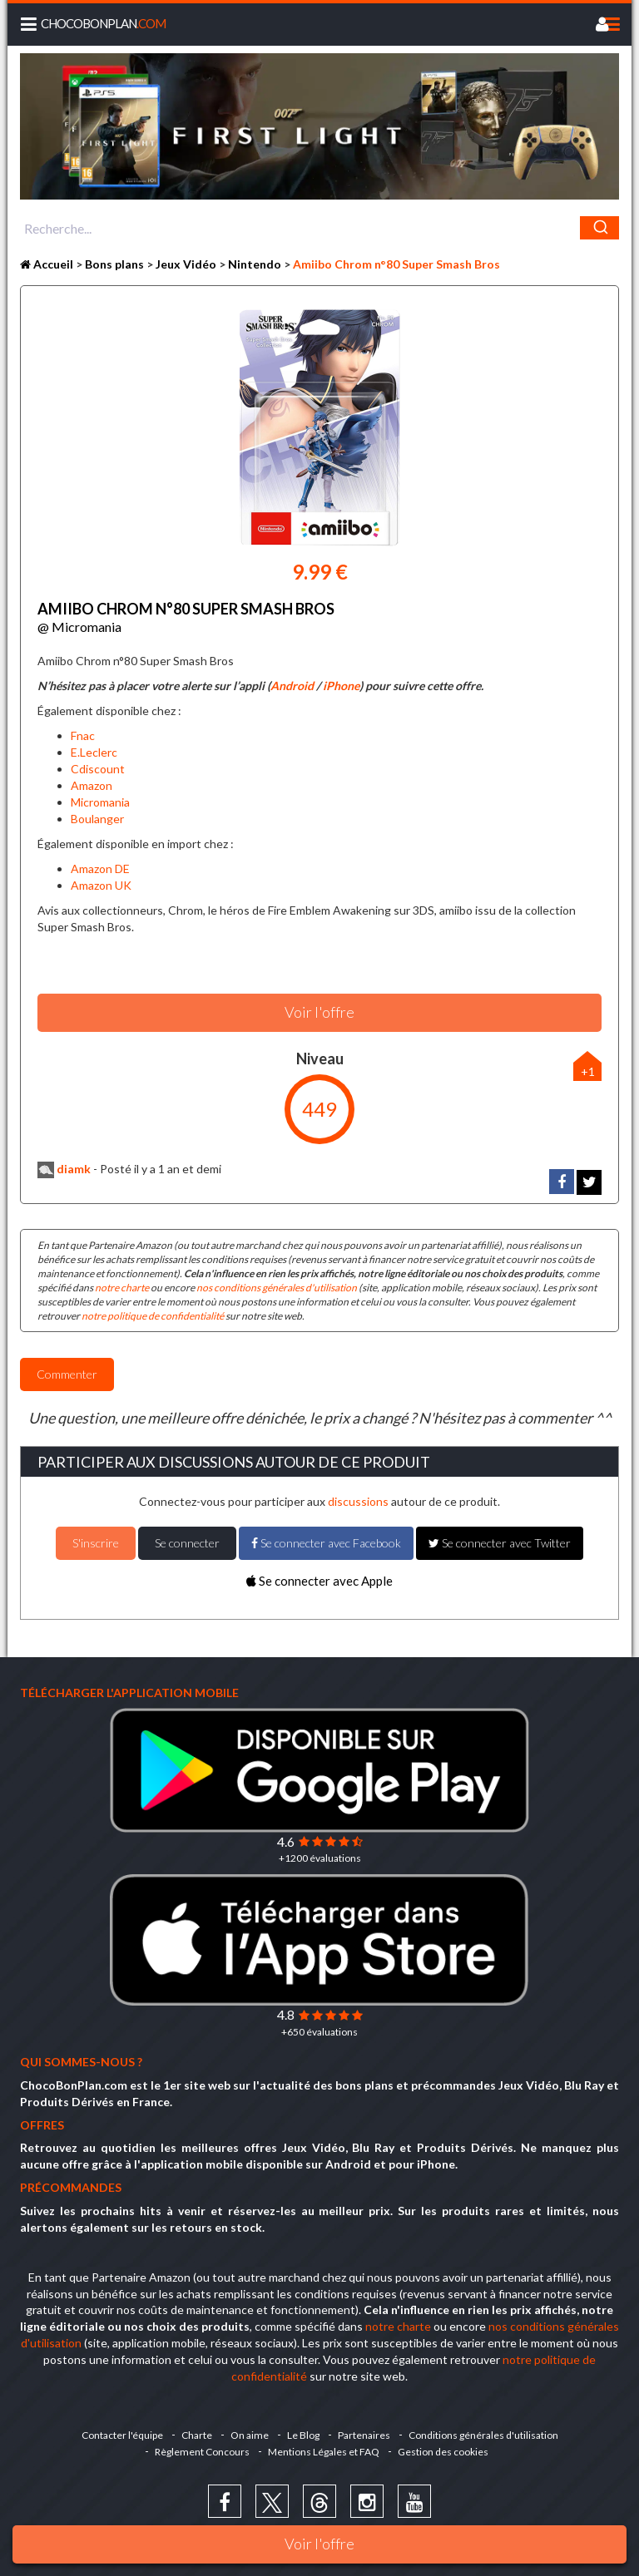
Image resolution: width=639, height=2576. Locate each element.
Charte (196, 2435)
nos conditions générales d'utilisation (276, 1287)
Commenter (67, 1374)
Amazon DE (100, 868)
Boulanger (97, 819)
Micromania (100, 802)
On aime (249, 2435)
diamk (64, 1169)
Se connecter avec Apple (319, 1580)
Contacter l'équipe (122, 2435)
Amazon (91, 785)
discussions (358, 1501)
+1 (588, 1071)
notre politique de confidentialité (153, 1316)
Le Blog (303, 2435)
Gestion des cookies (443, 2451)
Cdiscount (98, 769)
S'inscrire (95, 1543)
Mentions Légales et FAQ (323, 2451)
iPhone (341, 686)
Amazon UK (101, 885)
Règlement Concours (202, 2451)
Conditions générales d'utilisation (483, 2435)
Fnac (83, 735)
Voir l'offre (319, 2543)
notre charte (122, 1287)
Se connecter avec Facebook (326, 1543)
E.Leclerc (94, 752)
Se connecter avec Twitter (499, 1543)
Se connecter (187, 1543)
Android (292, 686)
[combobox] (319, 227)
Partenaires (364, 2435)
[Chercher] (599, 227)
